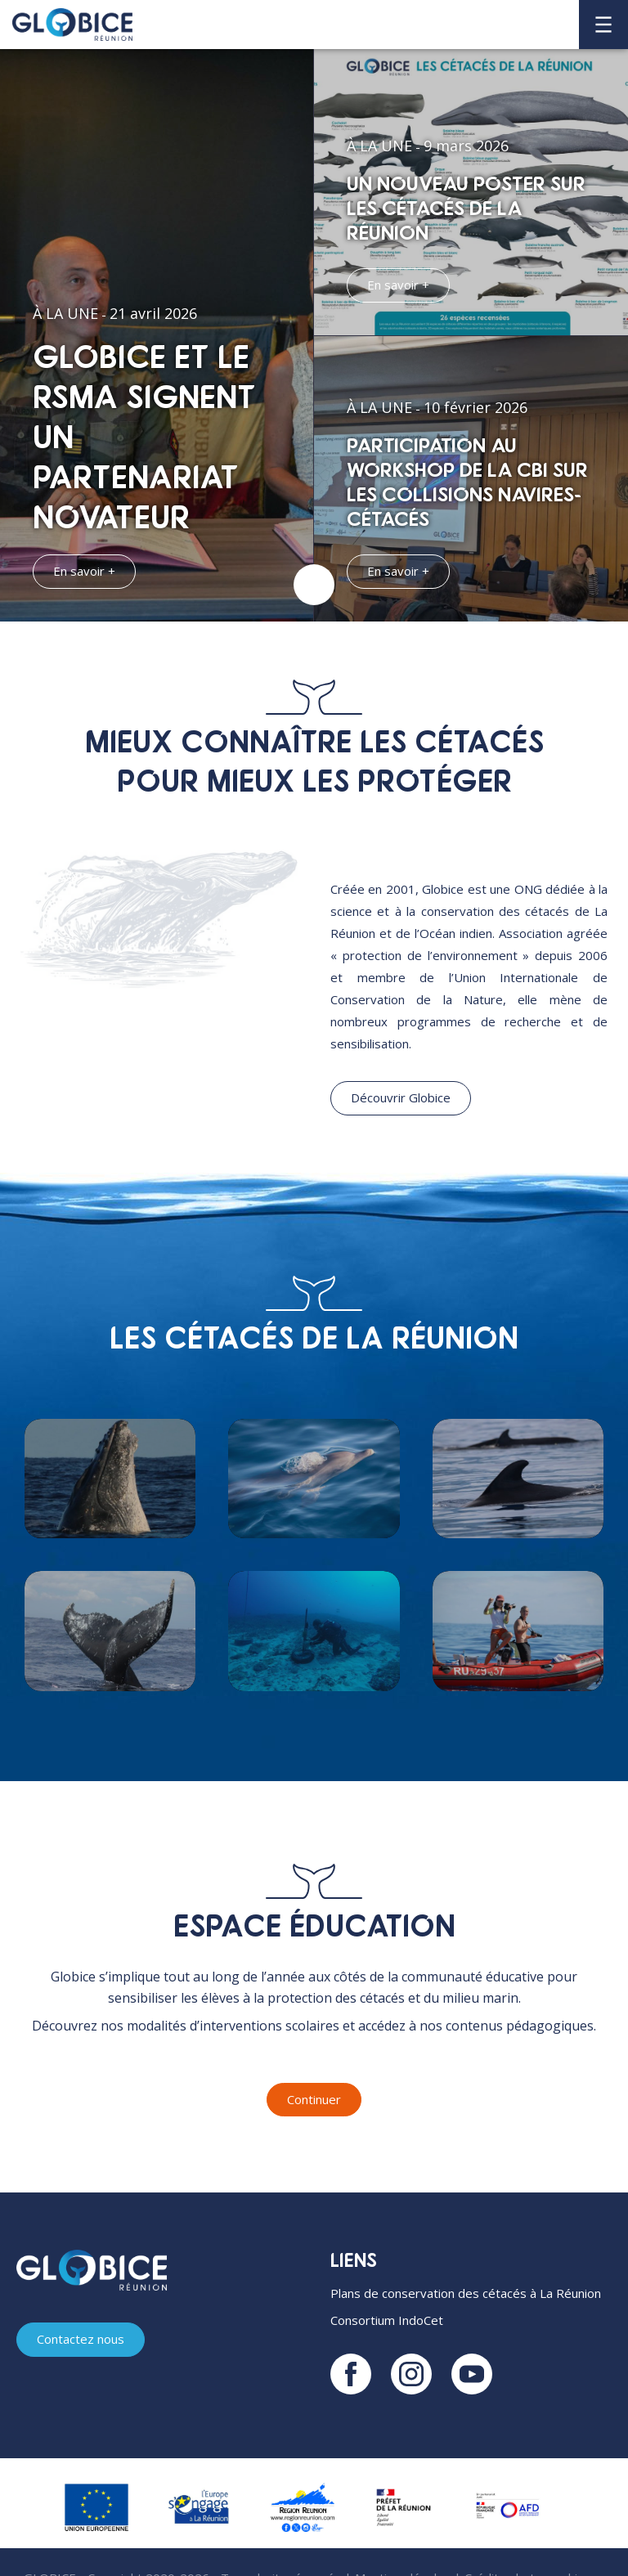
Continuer (314, 2099)
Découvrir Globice (401, 1097)
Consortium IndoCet (386, 2321)
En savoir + (84, 571)
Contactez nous (80, 2339)
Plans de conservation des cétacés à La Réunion (465, 2294)
